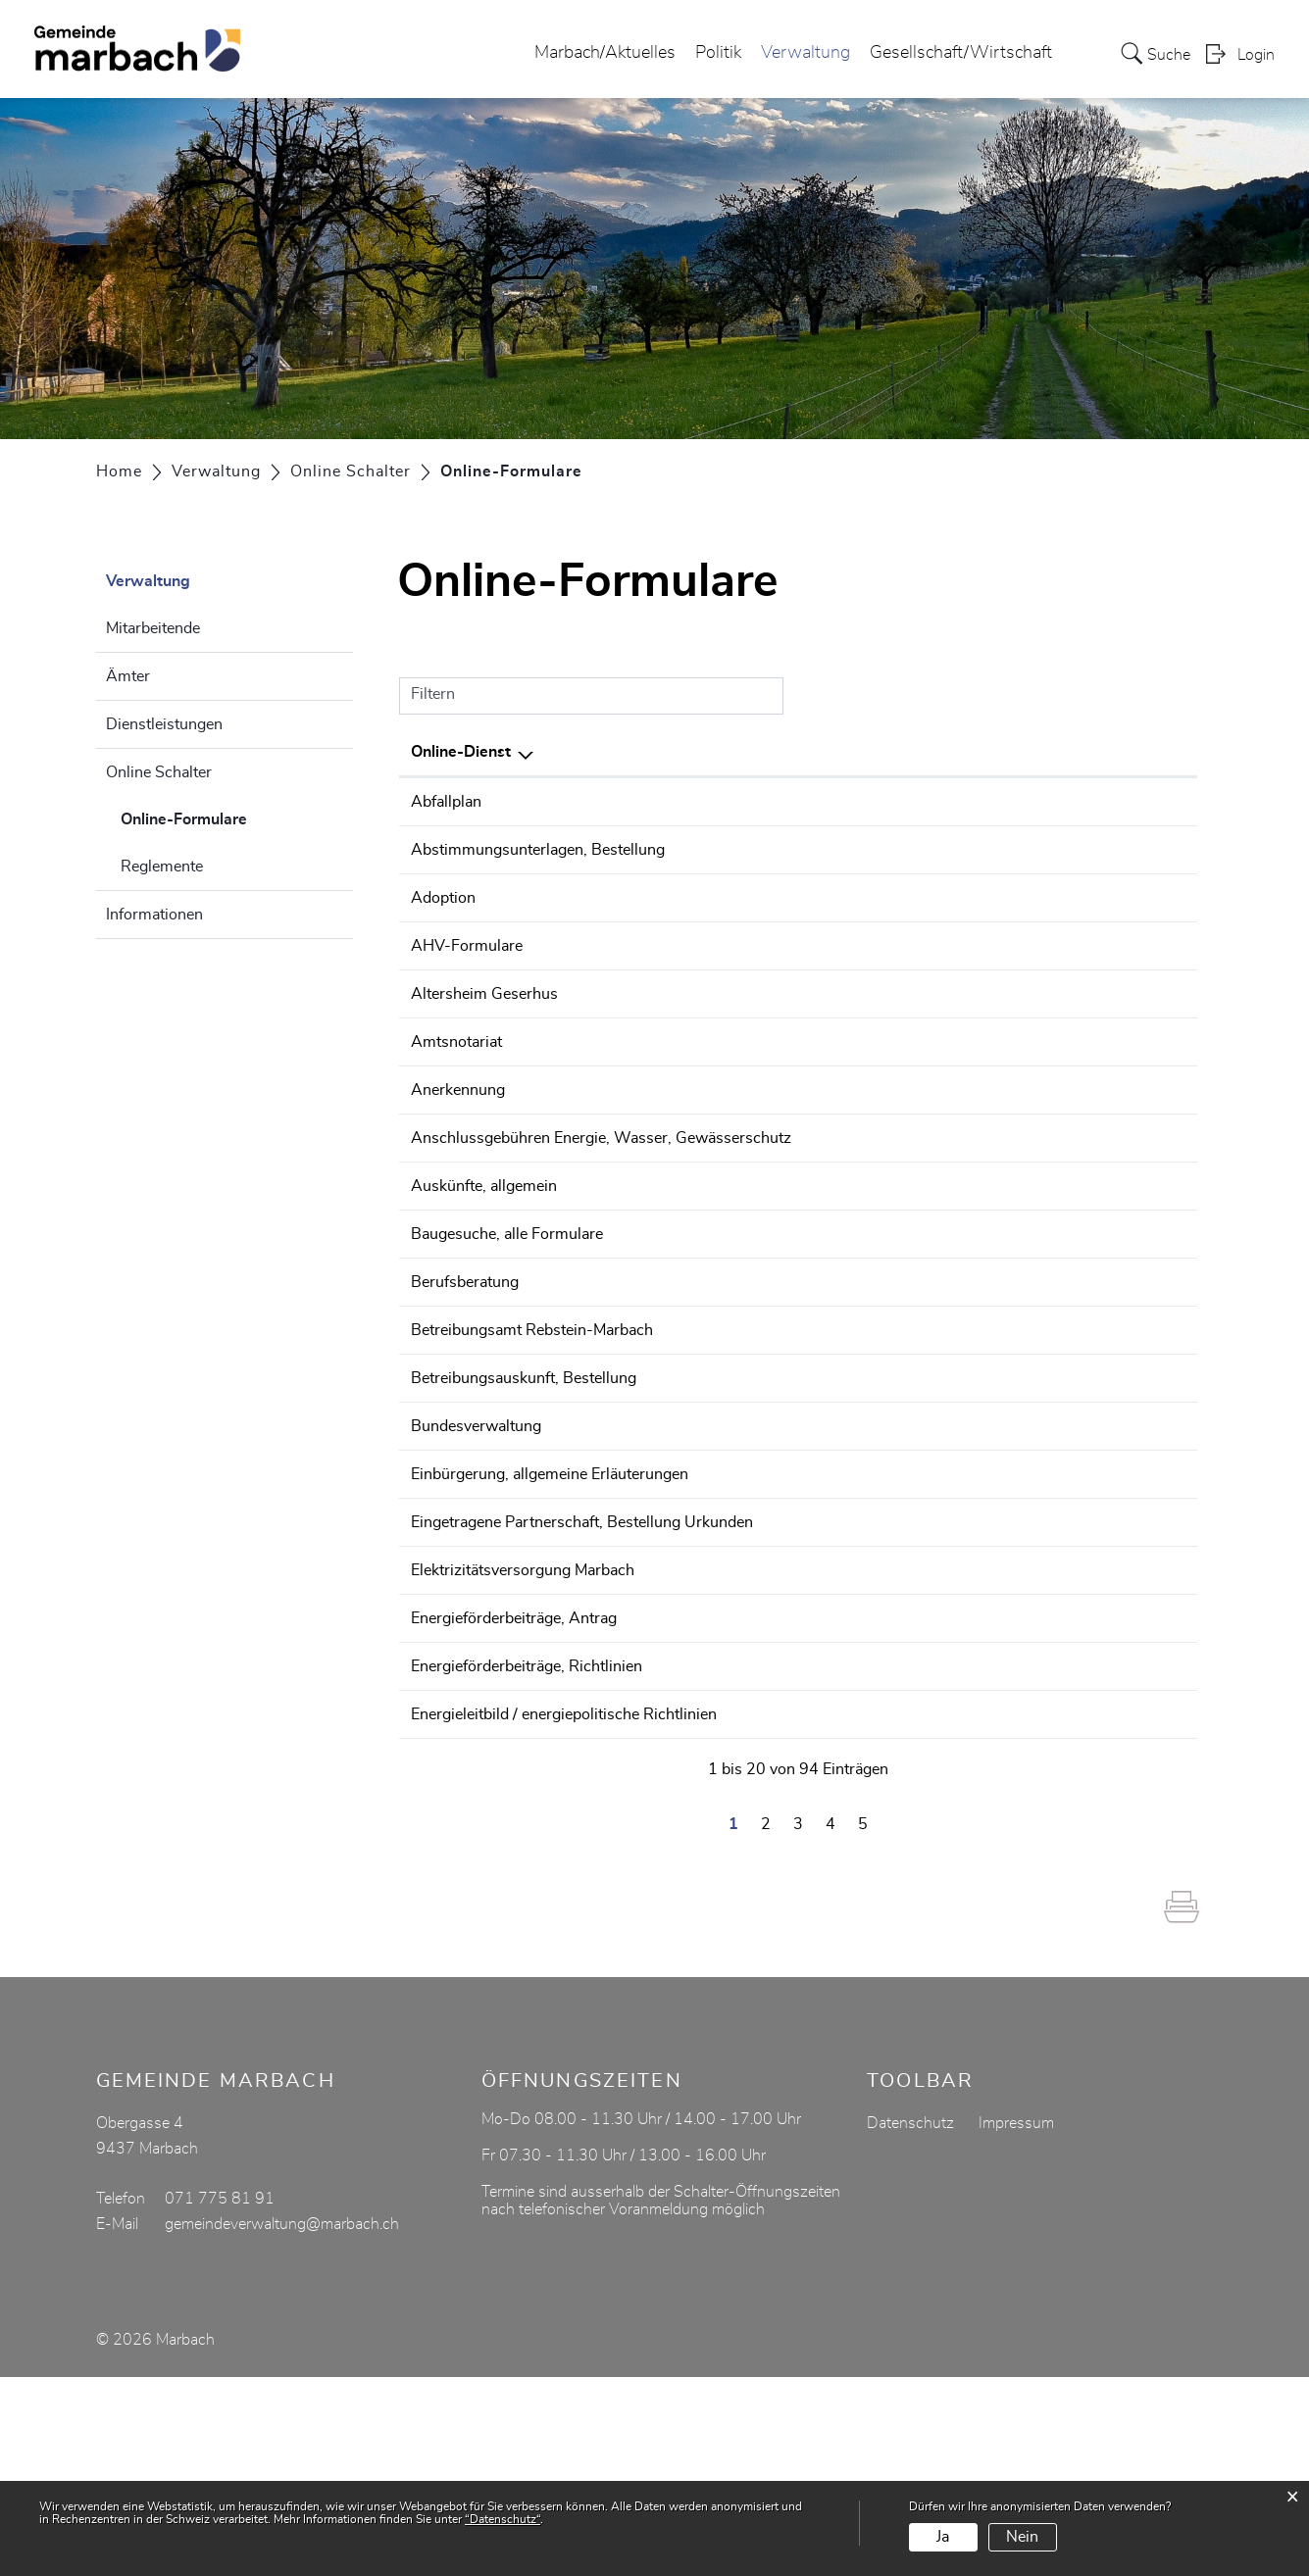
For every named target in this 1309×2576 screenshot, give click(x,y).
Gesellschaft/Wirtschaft (961, 53)
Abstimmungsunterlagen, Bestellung (538, 857)
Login (1256, 55)
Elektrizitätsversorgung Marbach (522, 1742)
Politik (718, 53)
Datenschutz (910, 2322)
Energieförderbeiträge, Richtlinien (526, 1851)
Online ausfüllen (1040, 868)
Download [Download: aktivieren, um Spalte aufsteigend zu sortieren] (1141, 752)
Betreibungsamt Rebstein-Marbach (532, 1447)
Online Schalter (159, 772)
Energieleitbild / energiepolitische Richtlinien (564, 1906)
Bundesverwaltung (476, 1577)
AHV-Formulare (467, 987)
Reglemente (162, 866)
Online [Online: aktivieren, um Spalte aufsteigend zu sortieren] (998, 752)
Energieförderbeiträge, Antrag (514, 1797)
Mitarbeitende (153, 628)
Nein (1022, 2537)
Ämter (128, 676)
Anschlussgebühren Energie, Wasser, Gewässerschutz (601, 1206)
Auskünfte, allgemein (484, 1261)
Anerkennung (458, 1152)
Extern (1145, 933)
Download (1144, 803)
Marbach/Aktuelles (605, 53)
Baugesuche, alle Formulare (507, 1337)
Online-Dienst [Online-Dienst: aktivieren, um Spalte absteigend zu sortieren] (461, 752)
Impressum (1016, 2322)
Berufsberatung (465, 1392)
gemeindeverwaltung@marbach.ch (282, 2423)
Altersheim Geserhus (484, 1042)
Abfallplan (446, 802)
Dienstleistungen (164, 724)
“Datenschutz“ (502, 2519)
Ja (942, 2537)
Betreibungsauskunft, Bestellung (523, 1502)
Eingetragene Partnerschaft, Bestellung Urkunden (582, 1687)
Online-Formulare (233, 816)
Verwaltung (805, 53)
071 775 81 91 (220, 2397)
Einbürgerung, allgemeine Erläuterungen (549, 1632)
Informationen (154, 914)
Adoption (443, 932)
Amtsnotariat (456, 1097)
